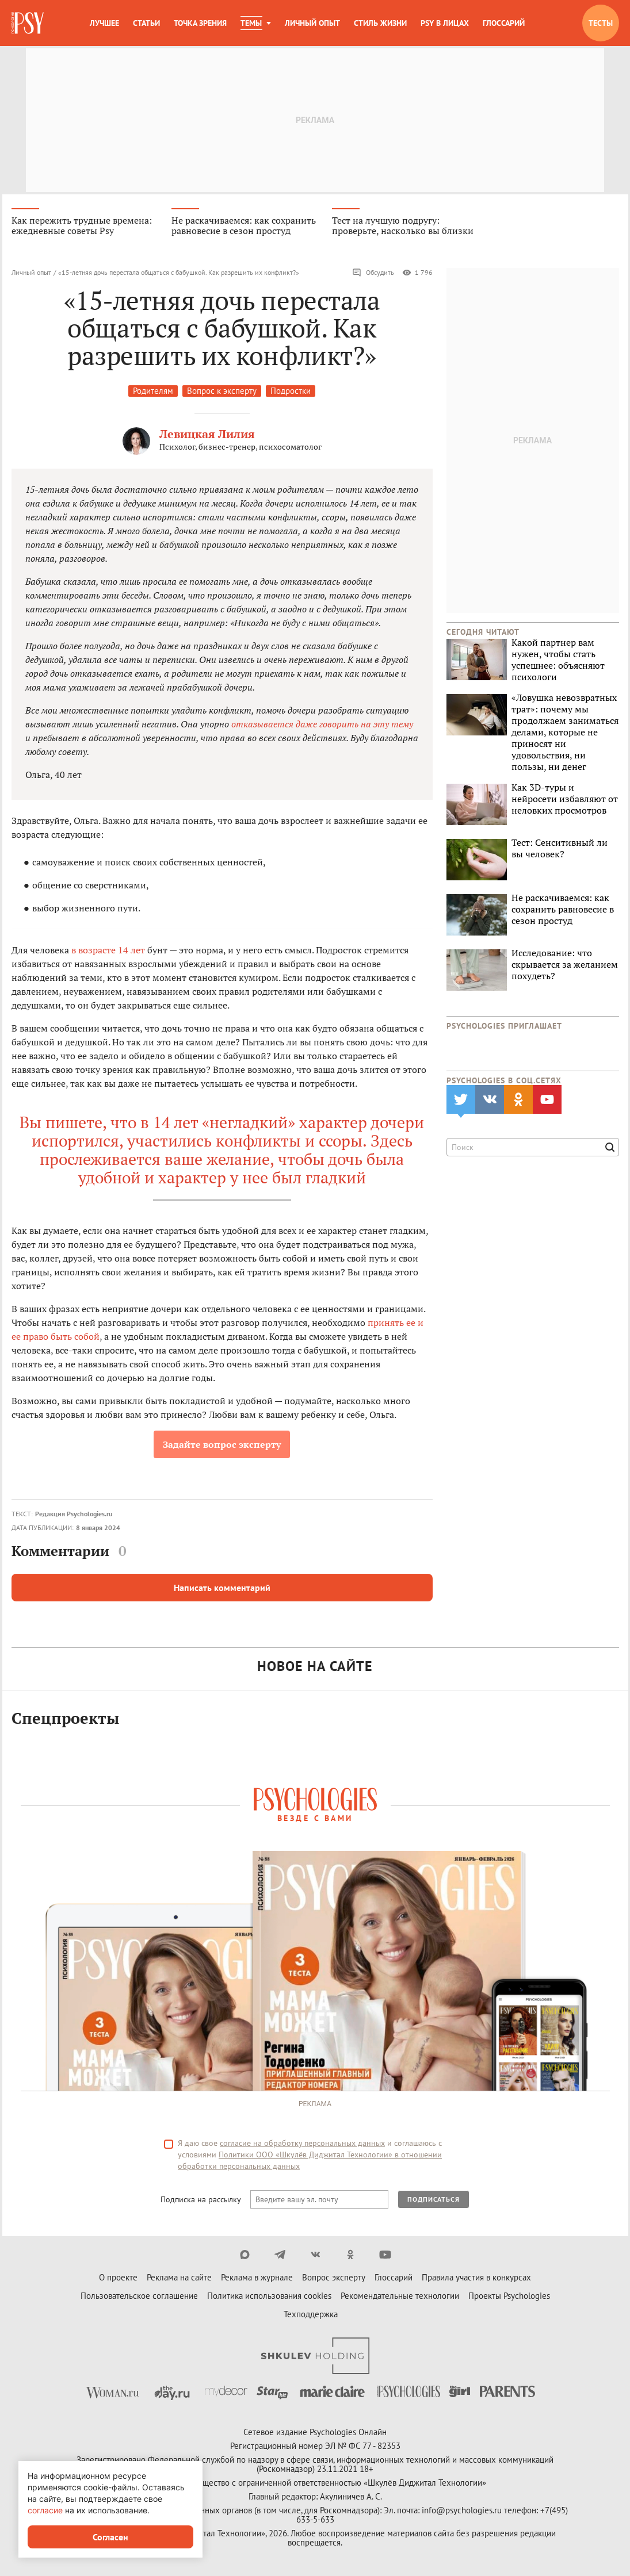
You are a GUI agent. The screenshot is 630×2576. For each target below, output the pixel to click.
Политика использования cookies (269, 2296)
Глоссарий (504, 23)
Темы (251, 23)
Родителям (153, 391)
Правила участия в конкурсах (476, 2278)
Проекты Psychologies (509, 2296)
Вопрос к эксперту (222, 391)
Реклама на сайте (179, 2278)
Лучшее (104, 23)
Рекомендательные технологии (400, 2296)
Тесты (601, 23)
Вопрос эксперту (333, 2278)
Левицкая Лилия (207, 435)
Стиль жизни (380, 23)
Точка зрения (200, 23)
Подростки (290, 391)
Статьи (146, 23)
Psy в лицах (445, 23)
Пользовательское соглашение (139, 2296)
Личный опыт (312, 23)
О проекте (118, 2278)
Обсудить (373, 273)
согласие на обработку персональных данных (302, 2144)
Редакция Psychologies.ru (73, 1515)
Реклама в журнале (257, 2278)
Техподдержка (311, 2315)
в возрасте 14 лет (108, 951)
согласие (45, 2510)
